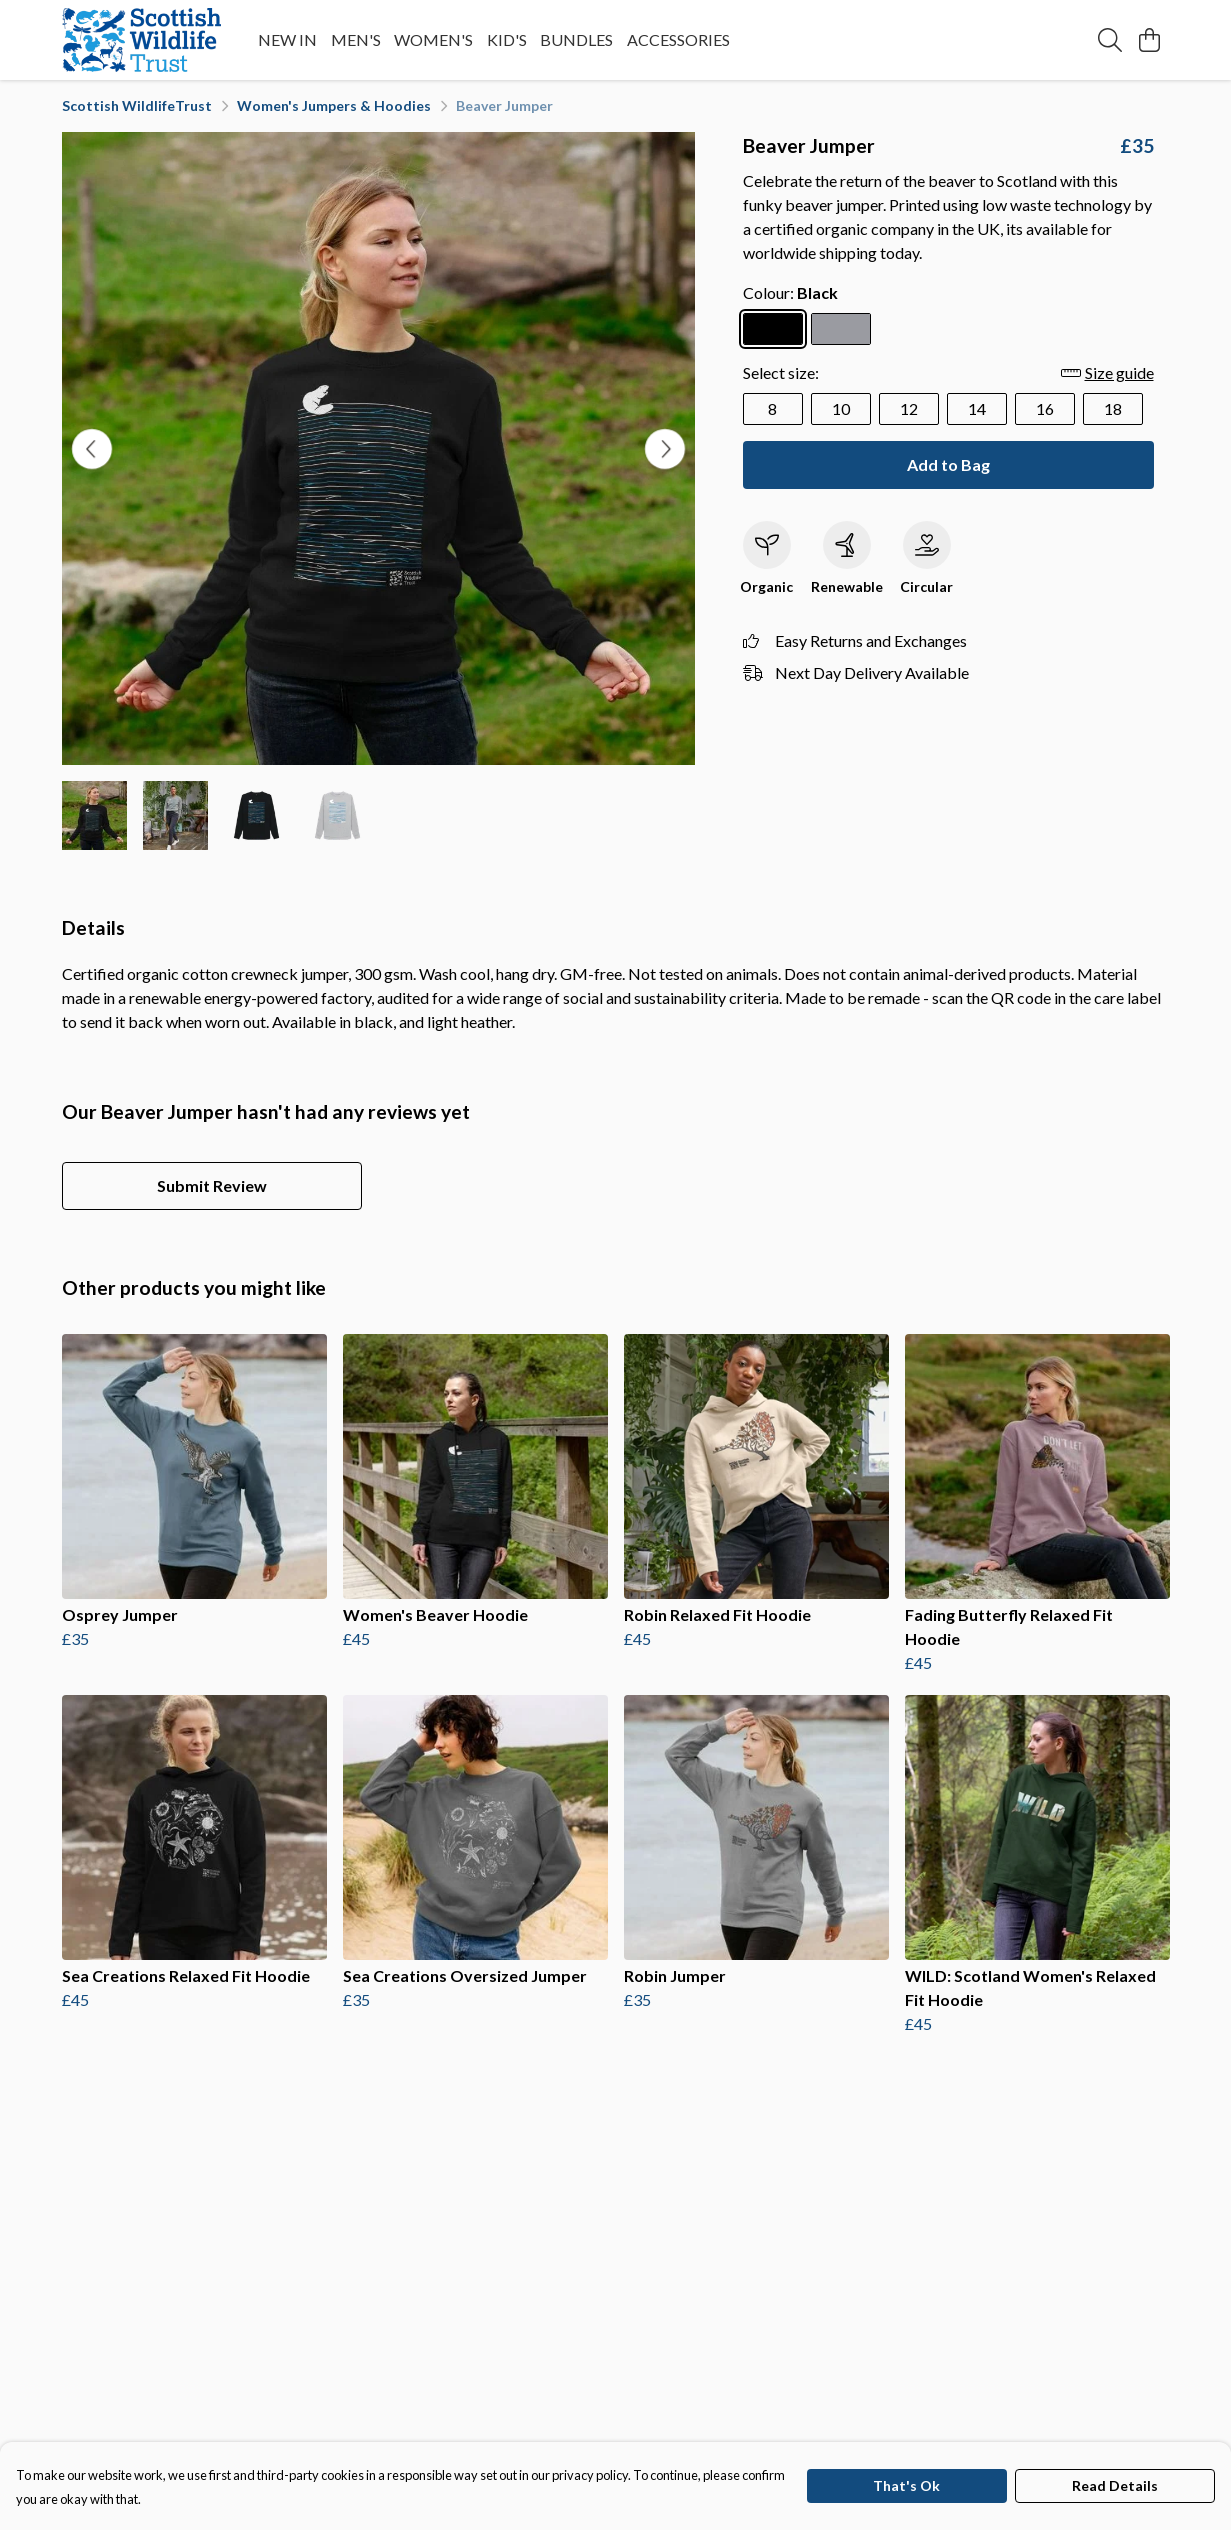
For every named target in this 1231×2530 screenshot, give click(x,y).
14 (977, 408)
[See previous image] (92, 449)
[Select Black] (773, 329)
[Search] (1110, 40)
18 (1113, 408)
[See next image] (665, 449)
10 (841, 408)
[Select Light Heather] (841, 329)
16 (1045, 408)
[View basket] (1150, 40)
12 (909, 408)
